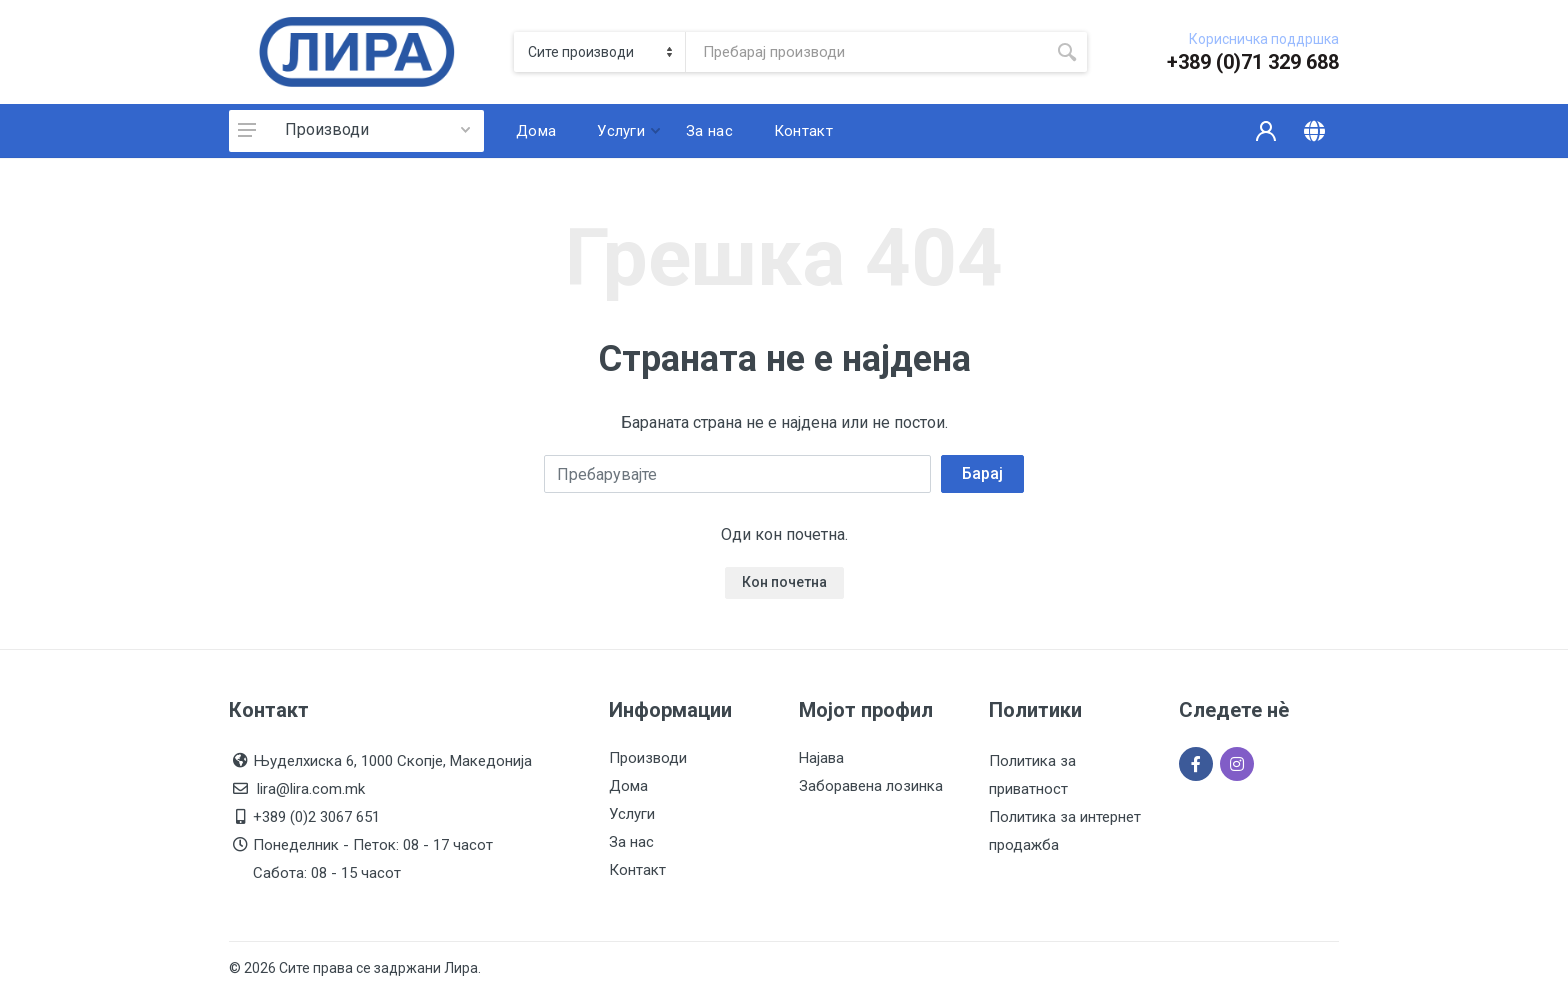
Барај (982, 473)
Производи (327, 129)
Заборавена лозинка (871, 786)
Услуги (632, 814)
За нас (631, 842)
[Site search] (866, 52)
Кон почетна (784, 582)
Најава (821, 758)
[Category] (600, 52)
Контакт (637, 870)
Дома (628, 786)
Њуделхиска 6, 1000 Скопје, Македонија (392, 761)
